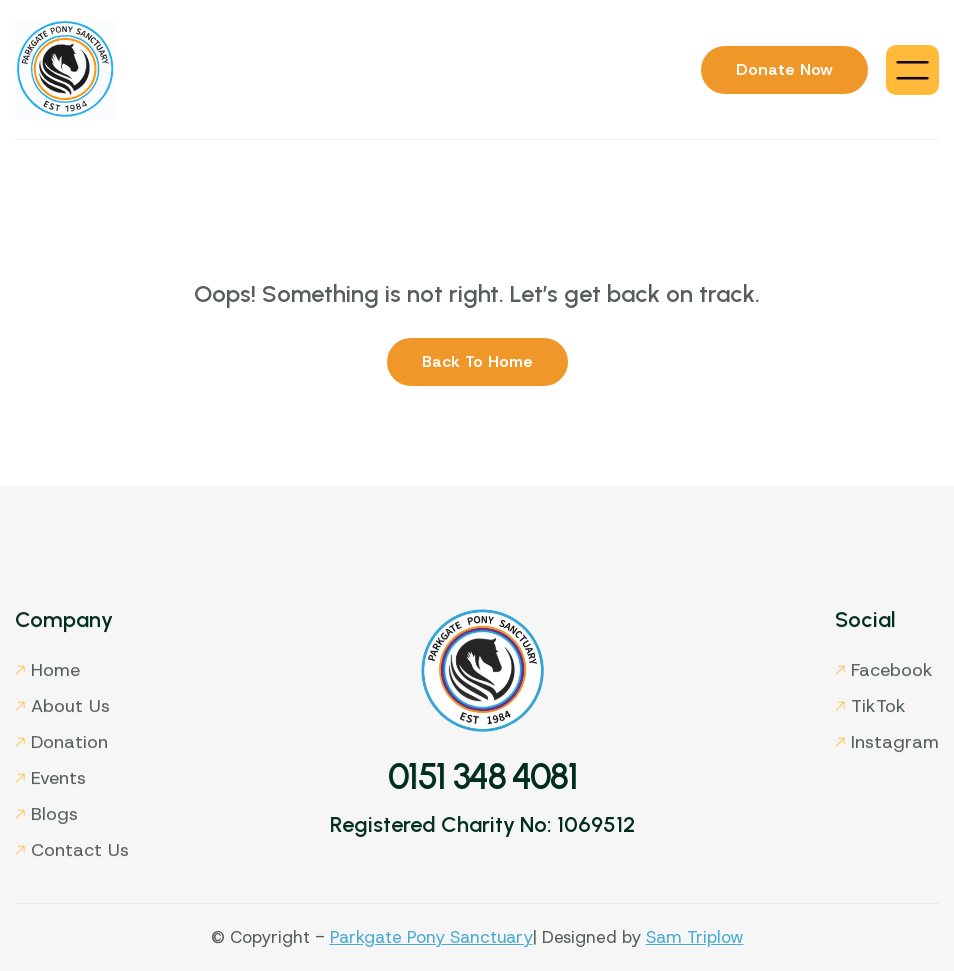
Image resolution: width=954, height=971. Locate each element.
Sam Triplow (695, 937)
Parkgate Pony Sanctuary (431, 937)
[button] (912, 70)
